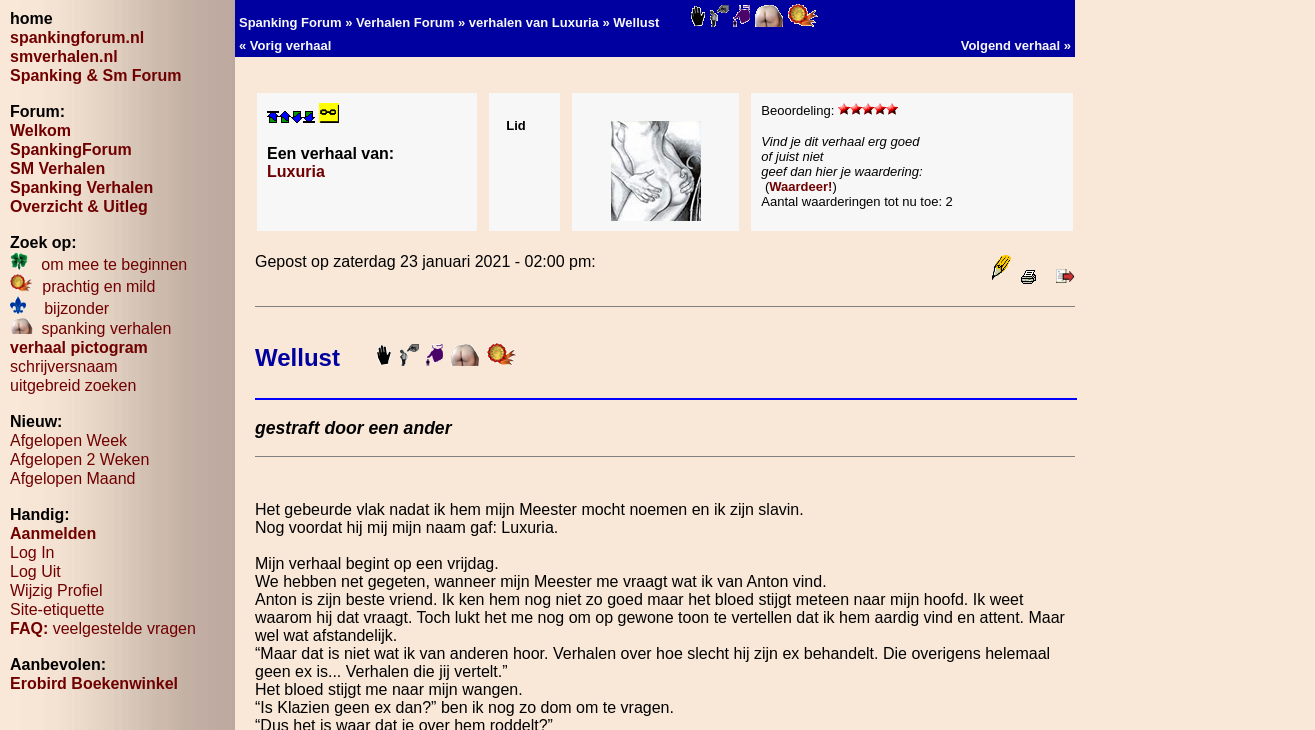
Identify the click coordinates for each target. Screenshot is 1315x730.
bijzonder (59, 308)
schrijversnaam (64, 366)
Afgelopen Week (68, 440)
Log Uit (35, 571)
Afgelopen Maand (72, 478)
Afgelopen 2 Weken (79, 459)
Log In (32, 552)
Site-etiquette (57, 609)
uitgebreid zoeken (73, 385)
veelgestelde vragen (103, 628)
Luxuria (296, 171)
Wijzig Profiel (56, 590)
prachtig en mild (82, 286)
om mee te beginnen (98, 264)
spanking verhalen (90, 328)
